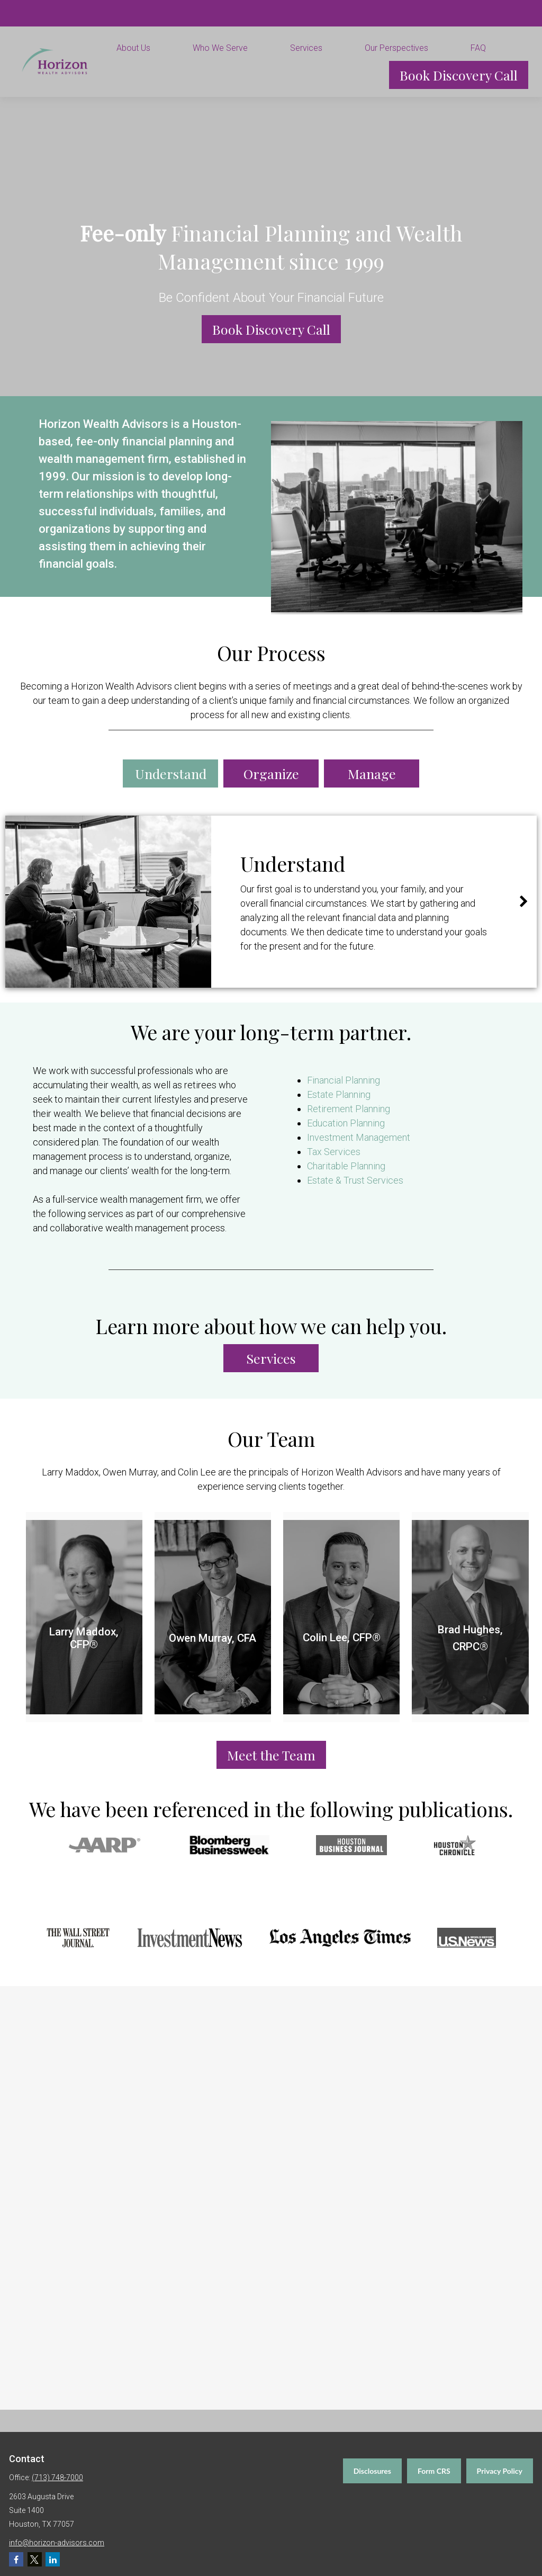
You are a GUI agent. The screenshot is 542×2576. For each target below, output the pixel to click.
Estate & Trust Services (355, 1180)
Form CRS (434, 2470)
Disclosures (372, 2470)
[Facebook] (16, 2559)
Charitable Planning (346, 1165)
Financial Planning (343, 1080)
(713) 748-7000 (57, 2477)
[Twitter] (35, 2559)
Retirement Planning (348, 1108)
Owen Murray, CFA (212, 1638)
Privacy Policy (499, 2470)
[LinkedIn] (53, 2559)
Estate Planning (339, 1094)
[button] (146, 47)
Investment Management (358, 1137)
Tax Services (333, 1151)
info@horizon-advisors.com (56, 2542)
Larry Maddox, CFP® (84, 1638)
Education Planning (346, 1123)
